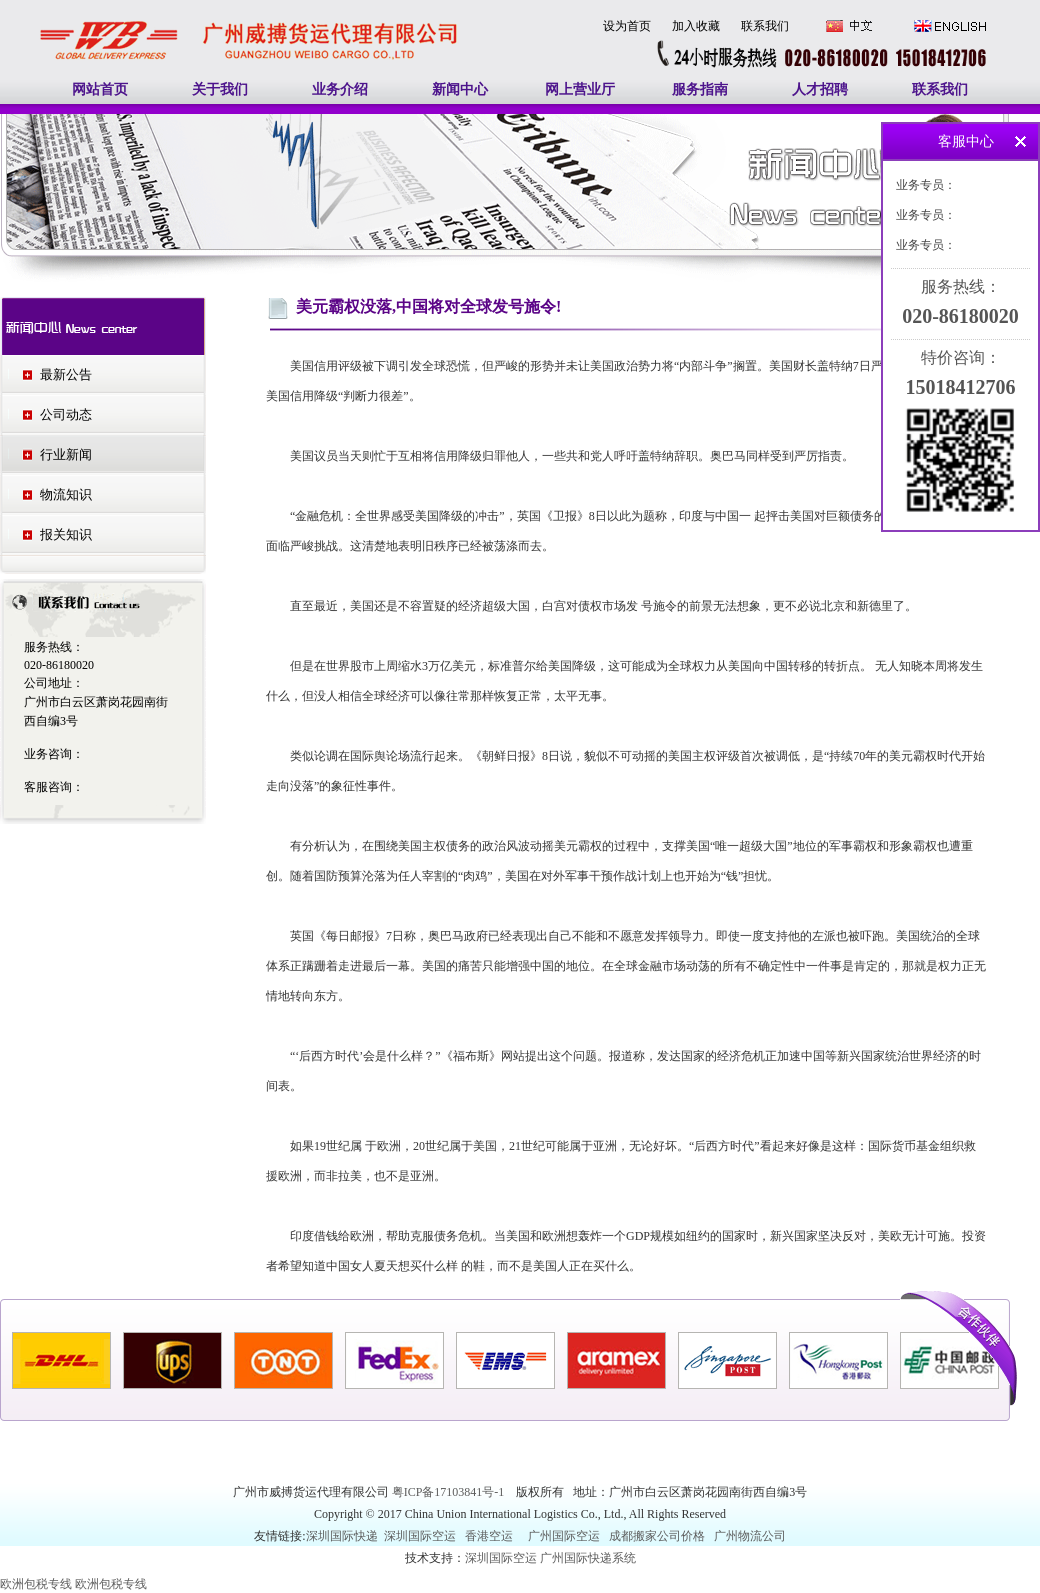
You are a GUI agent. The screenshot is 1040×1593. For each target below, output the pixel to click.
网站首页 (100, 89)
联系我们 (765, 26)
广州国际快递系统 (588, 1558)
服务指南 (700, 89)
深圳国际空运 (420, 1536)
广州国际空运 (564, 1536)
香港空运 (489, 1536)
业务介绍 (340, 89)
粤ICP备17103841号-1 (450, 1492)
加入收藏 (696, 26)
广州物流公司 (750, 1536)
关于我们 (220, 89)
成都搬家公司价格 (657, 1536)
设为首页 (627, 26)
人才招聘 (820, 89)
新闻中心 (460, 89)
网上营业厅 (580, 89)
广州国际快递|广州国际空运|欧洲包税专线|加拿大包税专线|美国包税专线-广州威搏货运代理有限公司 (250, 19)
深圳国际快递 (343, 1536)
